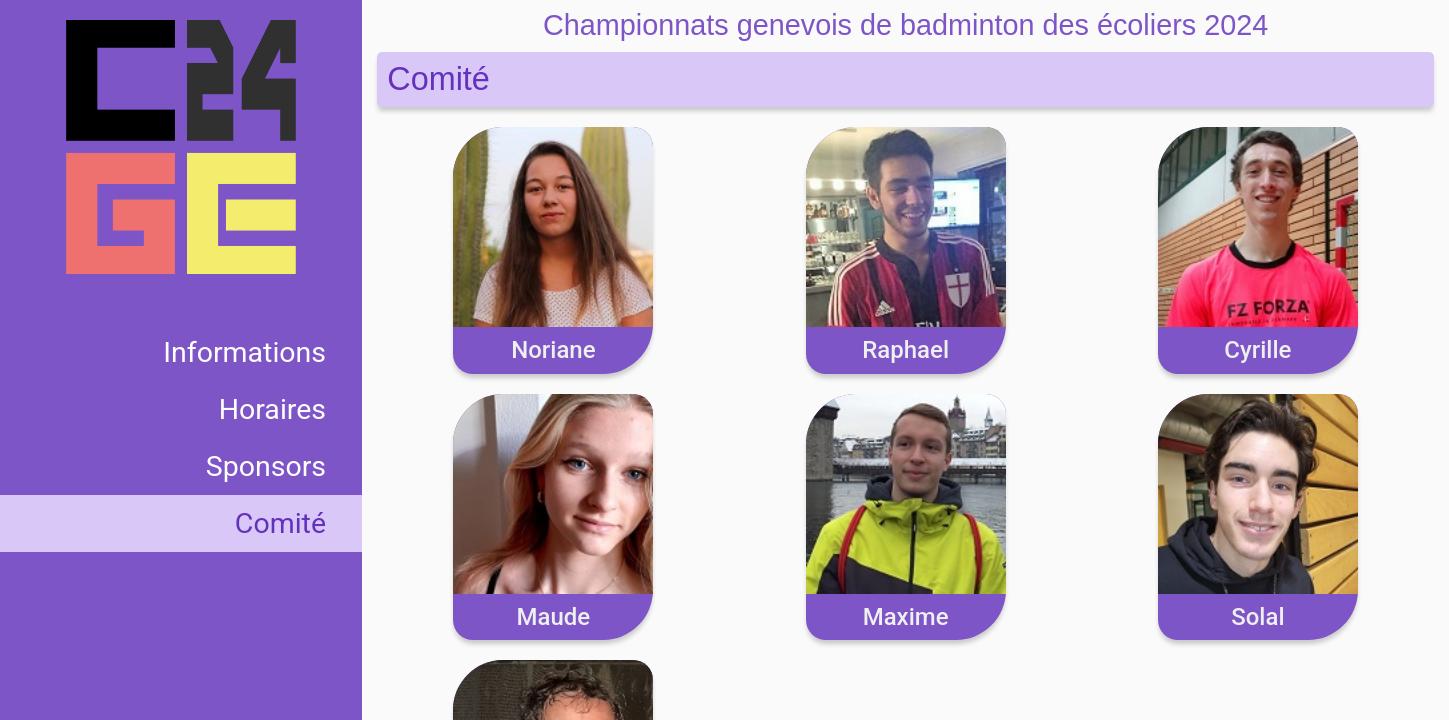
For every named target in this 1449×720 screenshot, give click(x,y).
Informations (244, 352)
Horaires (272, 409)
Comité (280, 523)
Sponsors (266, 466)
